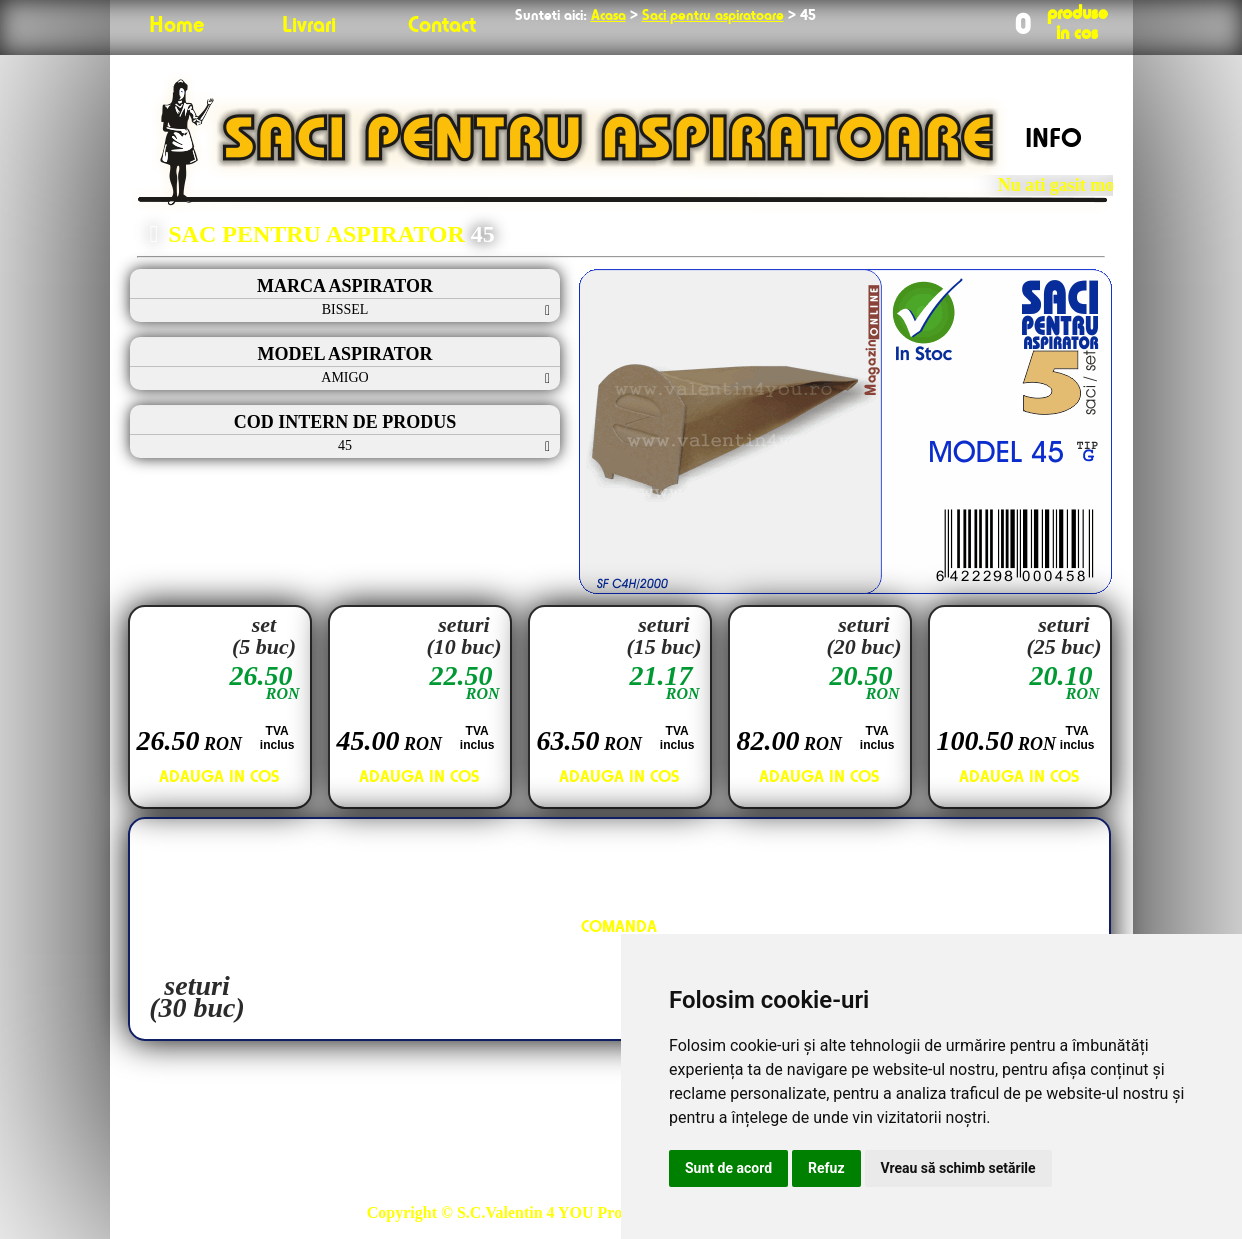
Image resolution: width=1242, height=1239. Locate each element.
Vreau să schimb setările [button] (958, 1168)
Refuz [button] (826, 1168)
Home (176, 26)
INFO (1053, 140)
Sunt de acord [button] (728, 1168)
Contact (442, 26)
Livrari (309, 26)
